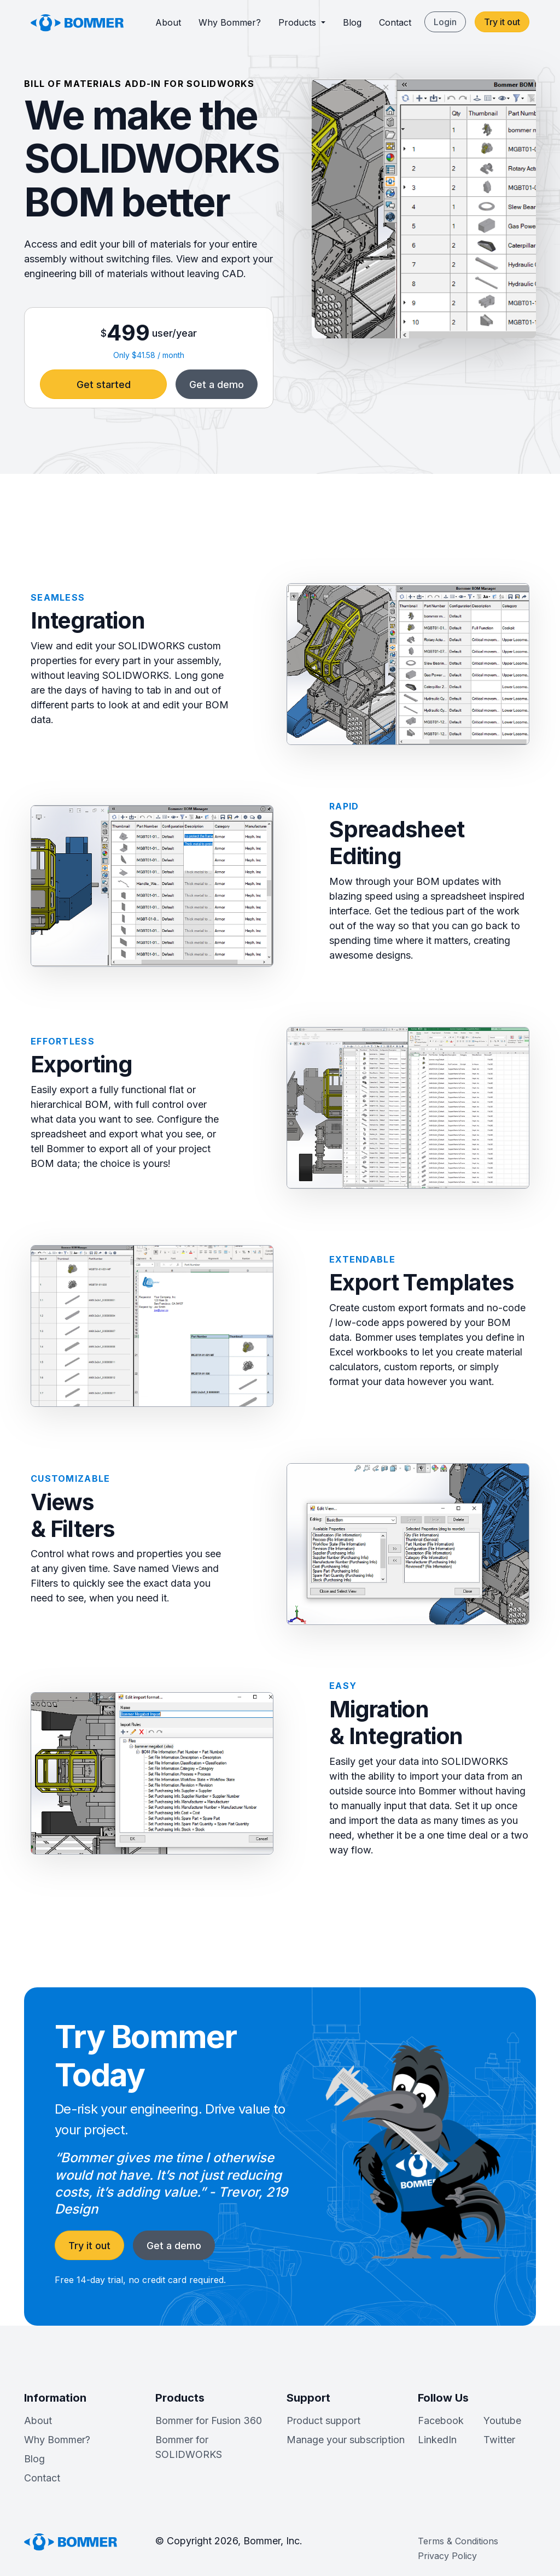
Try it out (502, 21)
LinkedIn (437, 2439)
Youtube (502, 2420)
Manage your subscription (346, 2439)
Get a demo (216, 384)
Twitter (499, 2439)
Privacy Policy (447, 2555)
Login (445, 21)
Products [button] (298, 22)
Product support (323, 2420)
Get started (104, 384)
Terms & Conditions (458, 2541)
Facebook (441, 2420)
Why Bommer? (230, 22)
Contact (395, 22)
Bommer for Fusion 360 (208, 2420)
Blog (352, 22)
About (168, 22)
